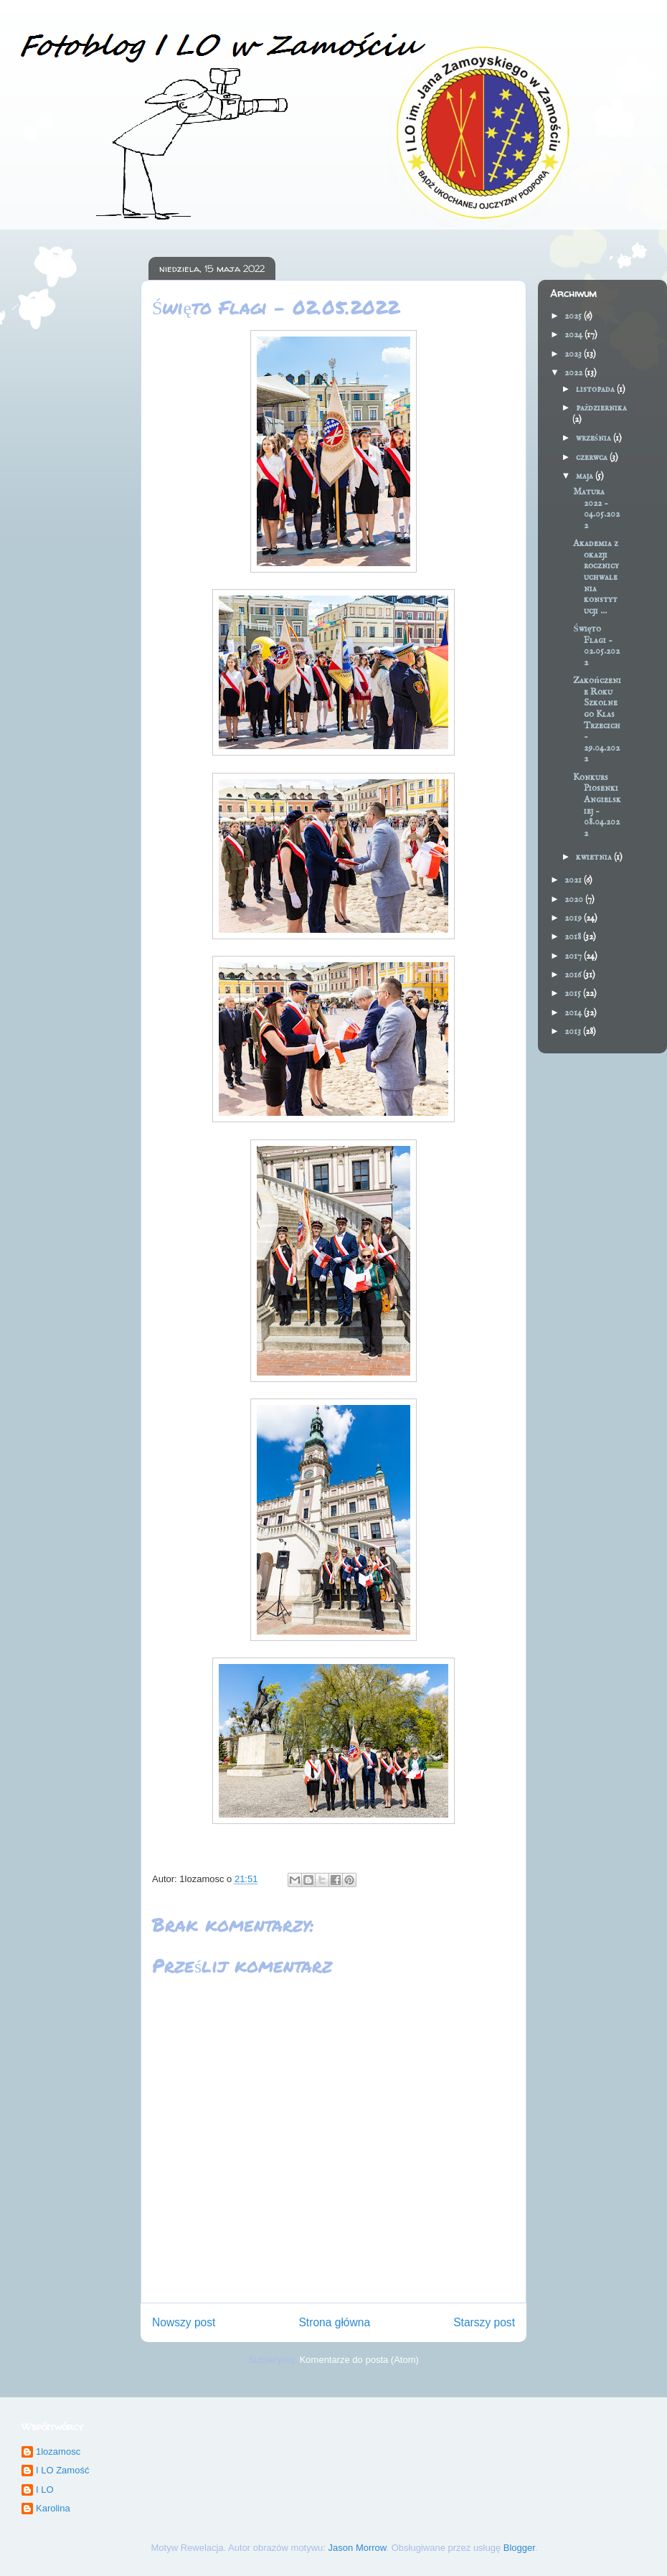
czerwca (593, 457)
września (594, 438)
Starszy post (484, 2322)
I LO (45, 2489)
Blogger (519, 2547)
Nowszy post (183, 2322)
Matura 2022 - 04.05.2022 (596, 509)
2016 (573, 975)
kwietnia (595, 857)
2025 (574, 316)
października (602, 408)
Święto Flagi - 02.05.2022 (596, 646)
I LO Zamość (62, 2470)
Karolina (53, 2508)
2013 (573, 1031)
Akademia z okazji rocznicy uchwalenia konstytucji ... (596, 577)
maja (585, 476)
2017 (574, 956)
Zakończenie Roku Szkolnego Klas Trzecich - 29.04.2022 (596, 719)
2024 (574, 335)
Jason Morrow (357, 2547)
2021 (574, 880)
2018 (573, 937)
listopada (596, 389)
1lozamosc (58, 2451)
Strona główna (334, 2322)
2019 (574, 918)
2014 (574, 1013)
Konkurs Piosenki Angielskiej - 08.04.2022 (597, 805)
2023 (574, 354)
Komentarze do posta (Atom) (359, 2359)
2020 (574, 899)
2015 (573, 993)
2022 (574, 373)
